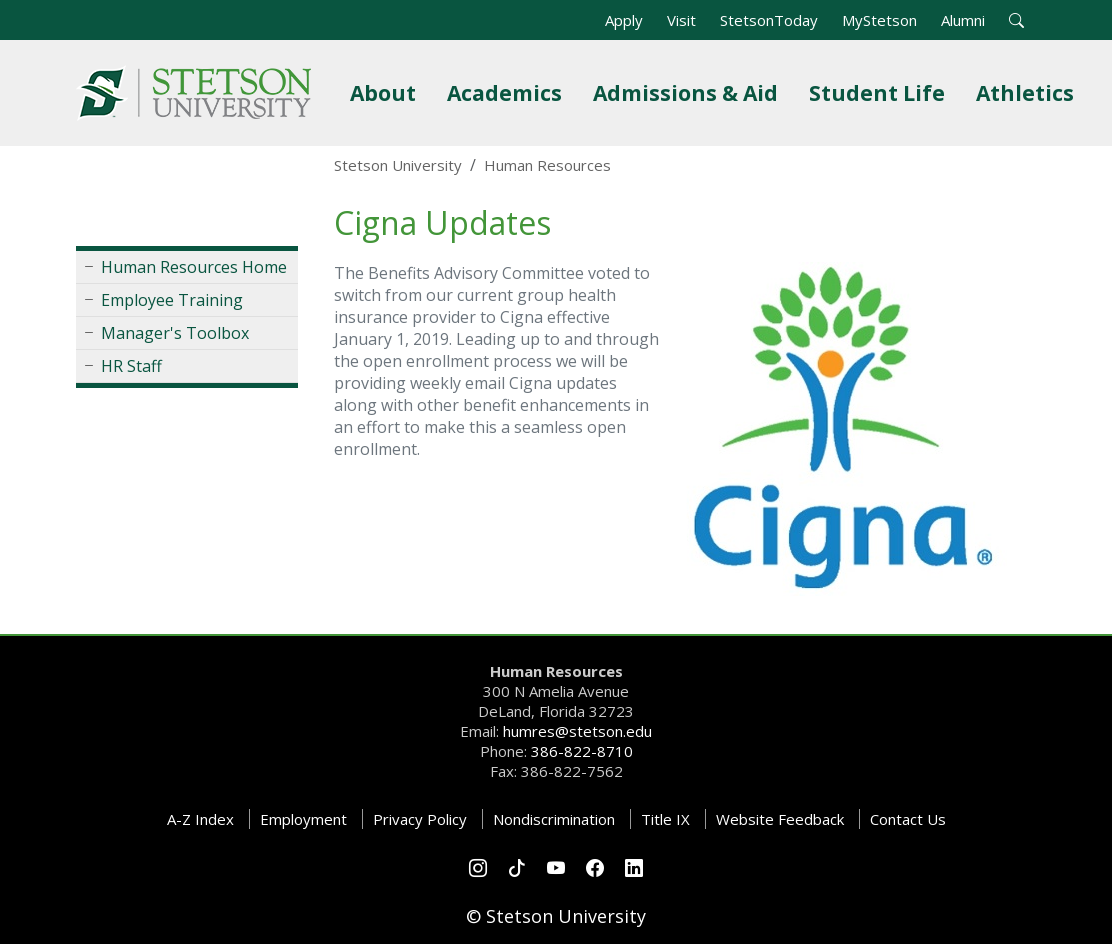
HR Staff (131, 366)
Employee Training (172, 300)
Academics (508, 92)
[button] (1016, 20)
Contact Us (908, 819)
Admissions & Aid (689, 92)
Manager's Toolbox (175, 333)
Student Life (881, 92)
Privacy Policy (420, 819)
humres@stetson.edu (577, 731)
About (387, 92)
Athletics (1029, 92)
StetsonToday (769, 20)
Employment (303, 819)
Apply (624, 20)
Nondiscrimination (554, 819)
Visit (681, 20)
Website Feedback (780, 819)
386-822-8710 (582, 751)
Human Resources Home (194, 267)
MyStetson (879, 20)
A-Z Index (200, 819)
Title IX (665, 819)
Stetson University (398, 165)
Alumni (963, 20)
